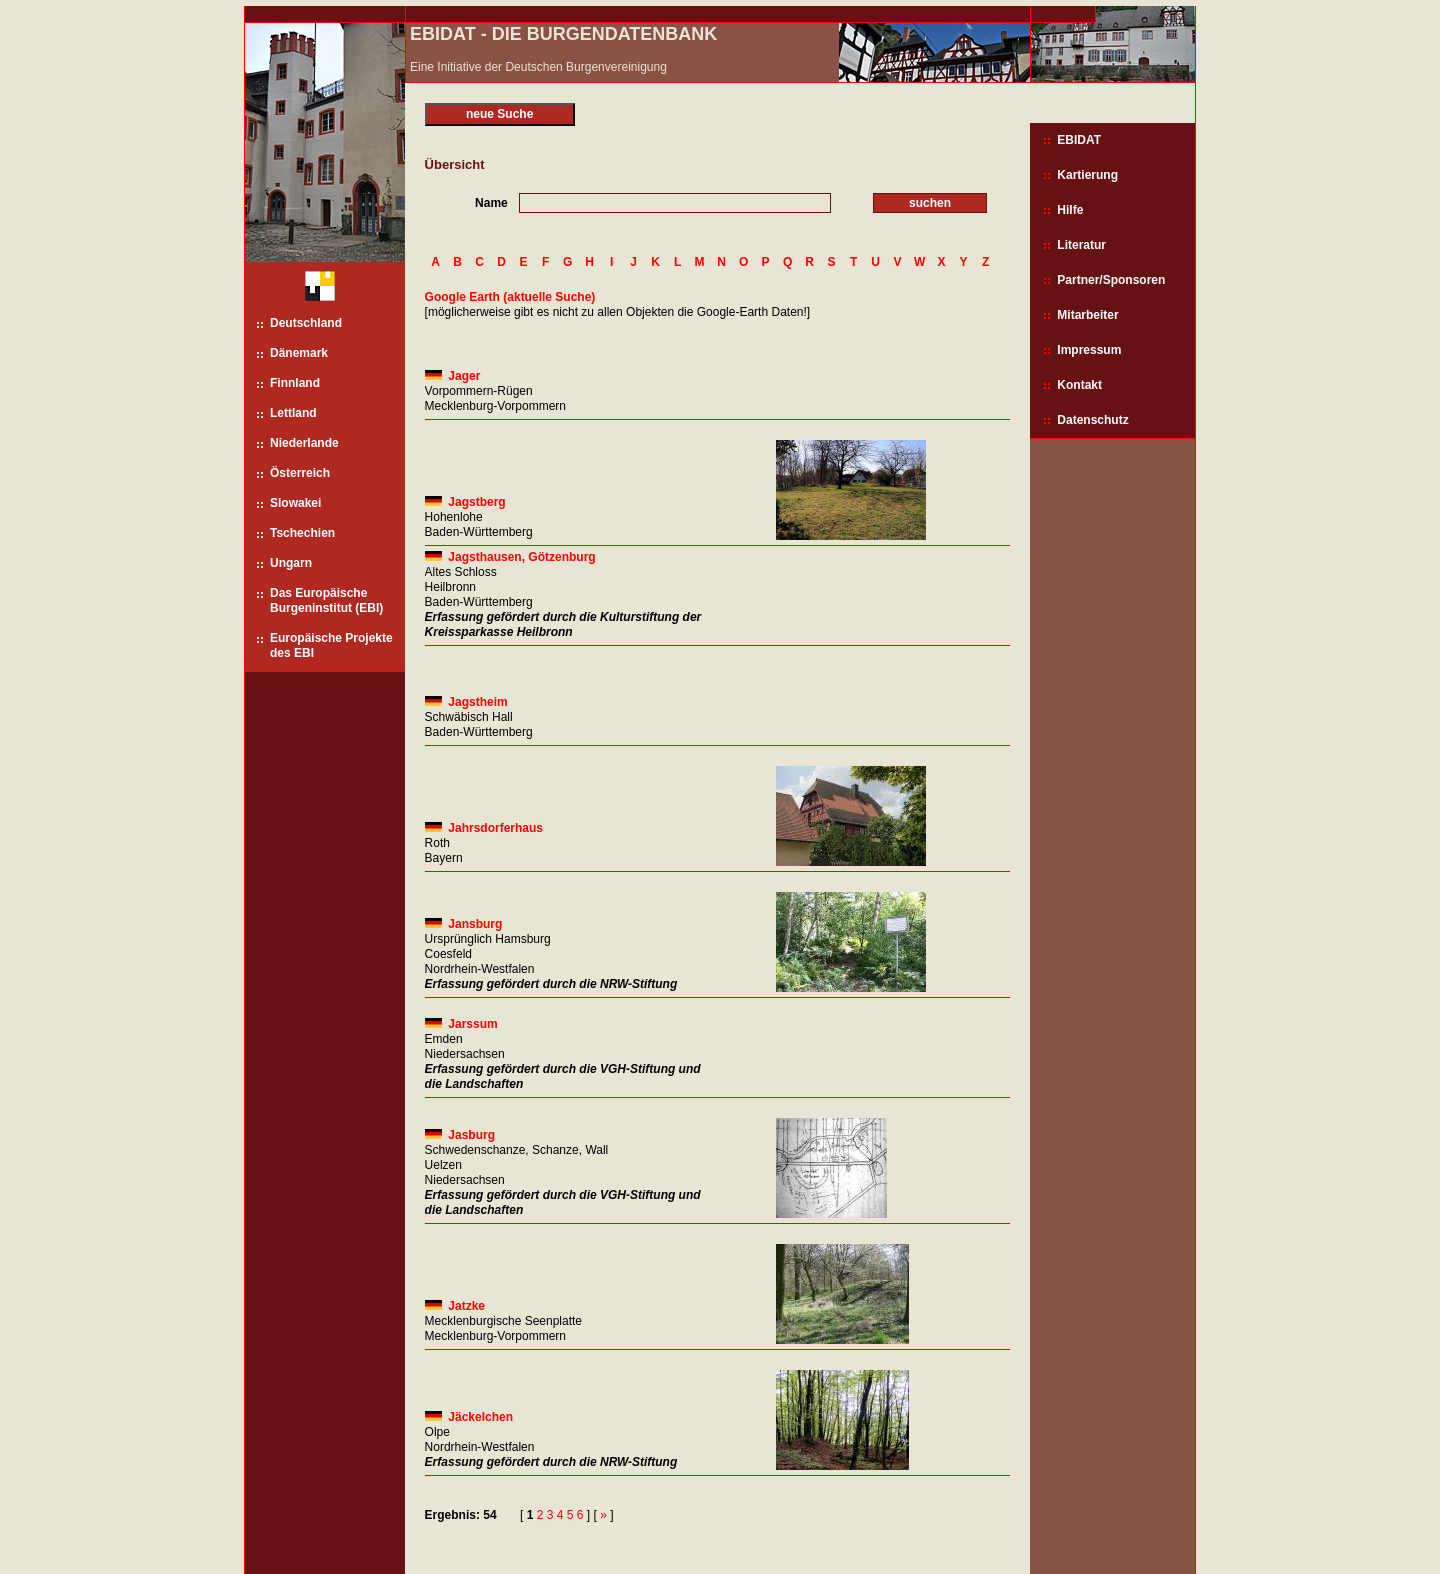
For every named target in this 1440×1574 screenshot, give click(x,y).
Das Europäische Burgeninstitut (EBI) (326, 600)
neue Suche (499, 114)
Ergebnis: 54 (461, 1515)
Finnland (295, 383)
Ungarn (291, 563)
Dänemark (299, 353)
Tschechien (302, 533)
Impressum (1089, 350)
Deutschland (306, 323)
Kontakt (1079, 385)
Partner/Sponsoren (1111, 280)
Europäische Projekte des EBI (331, 645)
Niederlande (304, 443)
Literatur (1081, 245)
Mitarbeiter (1087, 315)
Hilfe (1070, 210)
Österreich (300, 473)
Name (491, 203)
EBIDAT (1079, 140)
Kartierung (1087, 175)
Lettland (293, 413)
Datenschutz (1092, 420)
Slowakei (295, 503)
